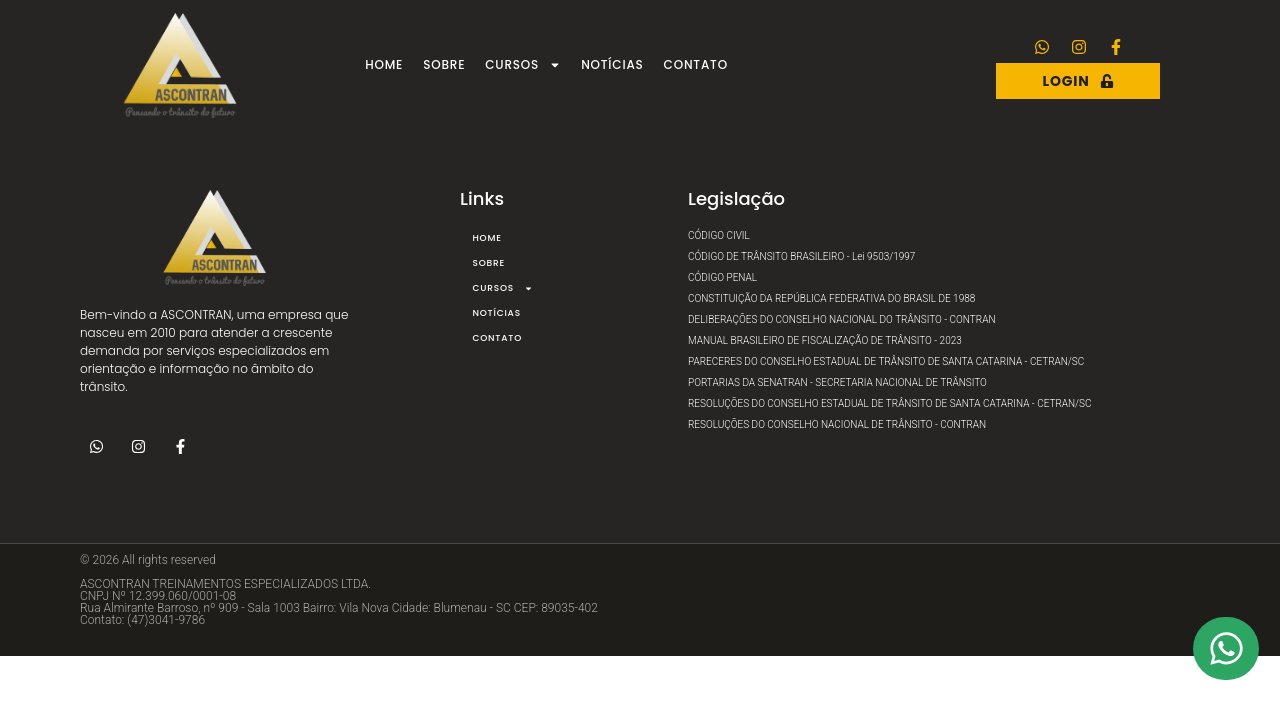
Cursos (523, 65)
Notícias (612, 64)
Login (1078, 81)
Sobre (444, 64)
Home (384, 64)
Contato (696, 64)
